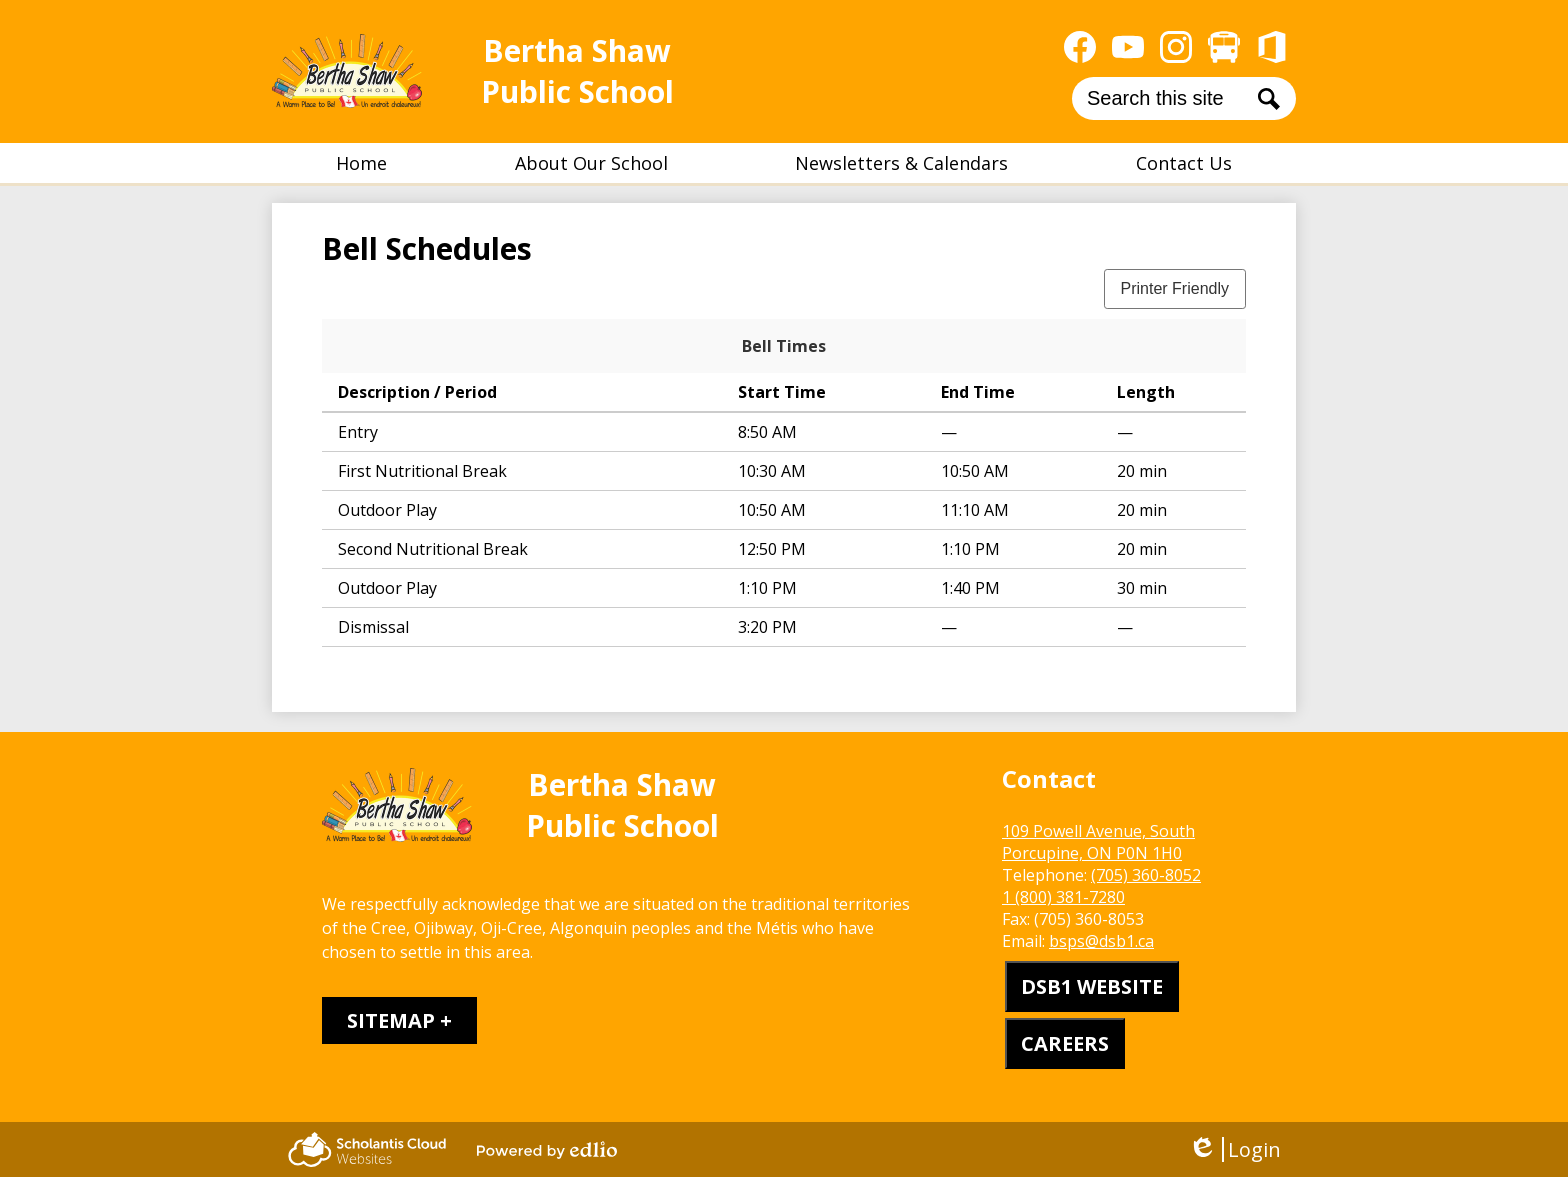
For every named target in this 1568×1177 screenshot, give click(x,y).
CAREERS (1065, 1043)
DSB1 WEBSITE (1092, 986)
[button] (591, 163)
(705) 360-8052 (1146, 875)
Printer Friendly (1175, 288)
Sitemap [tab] (391, 1020)
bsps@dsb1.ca (1101, 941)
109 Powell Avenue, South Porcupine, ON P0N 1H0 (1098, 842)
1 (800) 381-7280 (1063, 897)
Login (1234, 1149)
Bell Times (784, 346)
